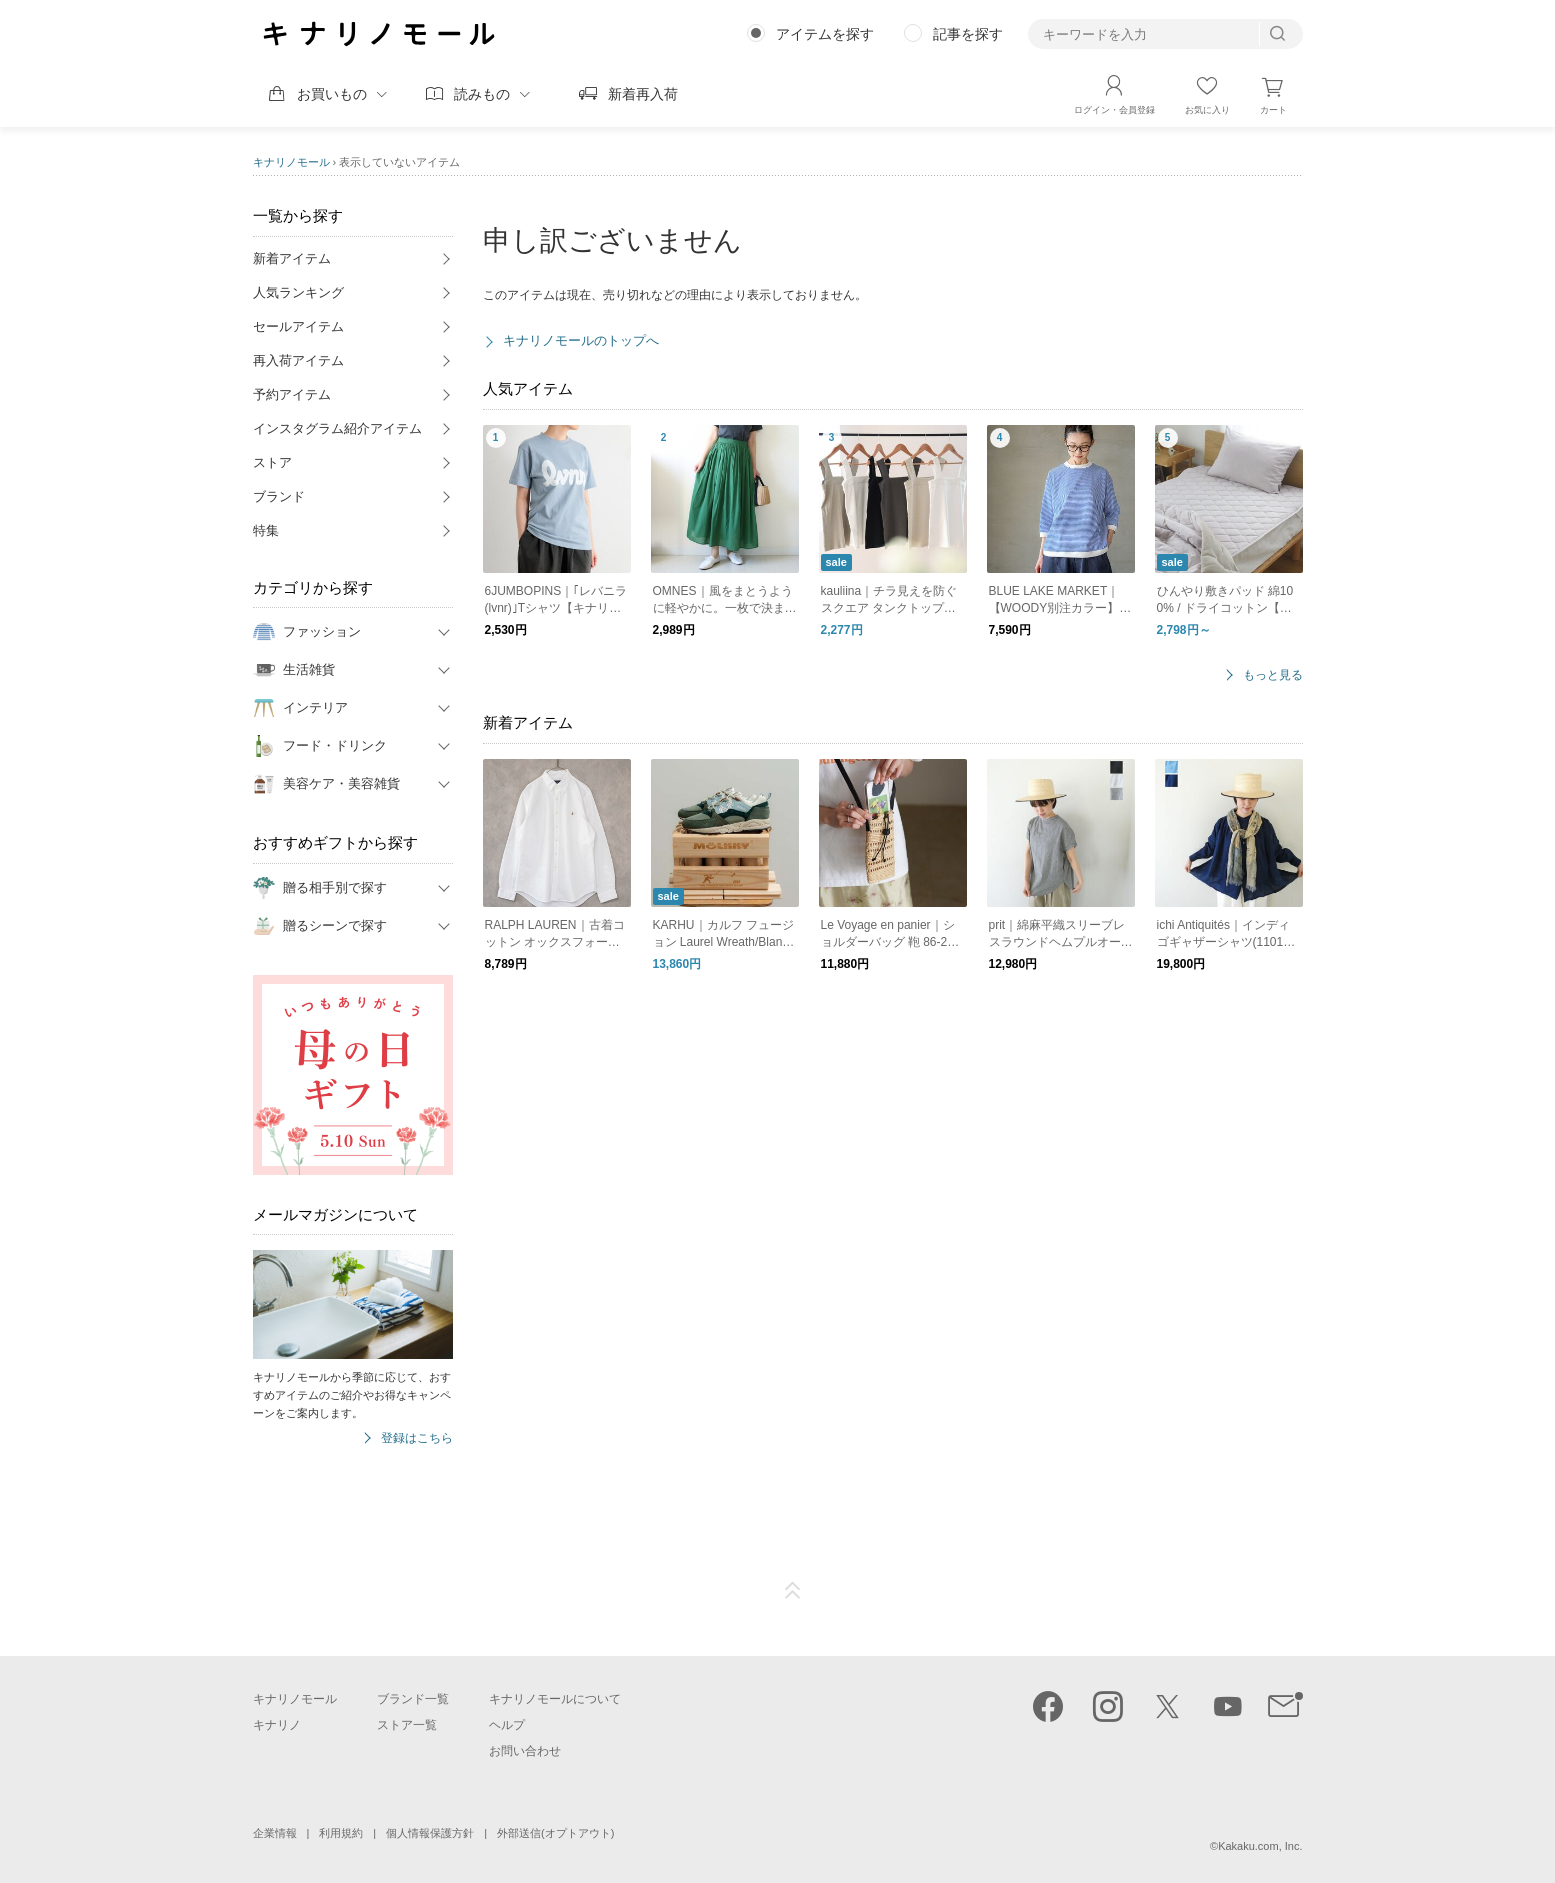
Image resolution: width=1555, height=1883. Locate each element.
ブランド (279, 496)
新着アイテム (292, 258)
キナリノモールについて (555, 1699)
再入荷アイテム (298, 360)
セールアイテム (298, 326)
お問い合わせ (525, 1751)
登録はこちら (417, 1438)
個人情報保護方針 (430, 1833)
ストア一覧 (407, 1725)
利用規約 (341, 1833)
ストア (272, 462)
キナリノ (277, 1725)
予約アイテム (292, 394)
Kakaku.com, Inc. (1260, 1846)
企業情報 (275, 1833)
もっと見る (1273, 675)
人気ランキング (298, 292)
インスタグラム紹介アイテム (337, 428)
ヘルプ (507, 1725)
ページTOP (793, 1591)
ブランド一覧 (413, 1699)
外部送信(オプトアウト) (555, 1833)
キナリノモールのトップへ (581, 340)
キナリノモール (291, 162)
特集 (266, 530)
